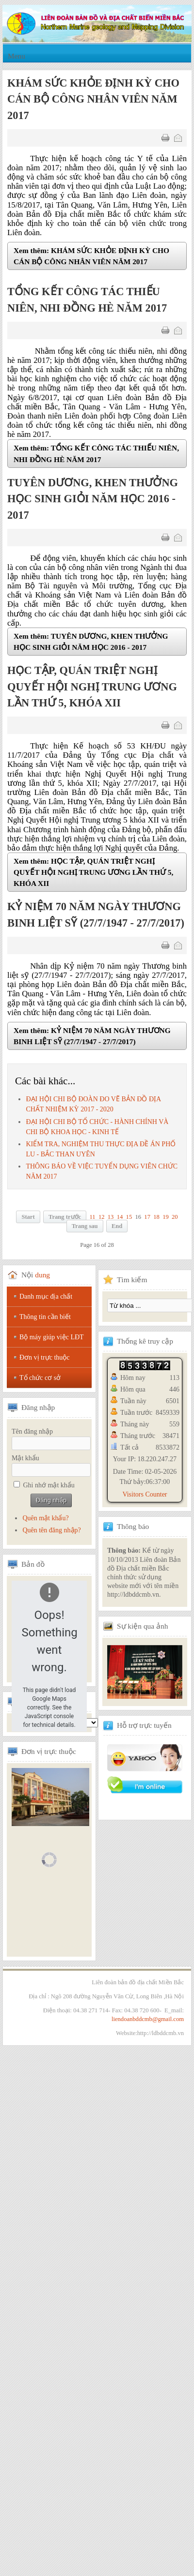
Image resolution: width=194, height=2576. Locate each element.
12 (101, 1216)
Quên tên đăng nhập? (51, 1530)
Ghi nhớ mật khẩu (49, 1485)
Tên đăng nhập (32, 1431)
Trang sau (85, 1226)
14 (120, 1216)
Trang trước (64, 1216)
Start (27, 1216)
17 (147, 1216)
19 (165, 1216)
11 (92, 1216)
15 (129, 1216)
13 (111, 1216)
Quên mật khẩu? (45, 1518)
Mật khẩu (25, 1458)
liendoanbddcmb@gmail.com (148, 2019)
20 (175, 1216)
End (117, 1226)
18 (156, 1216)
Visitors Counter (144, 1494)
